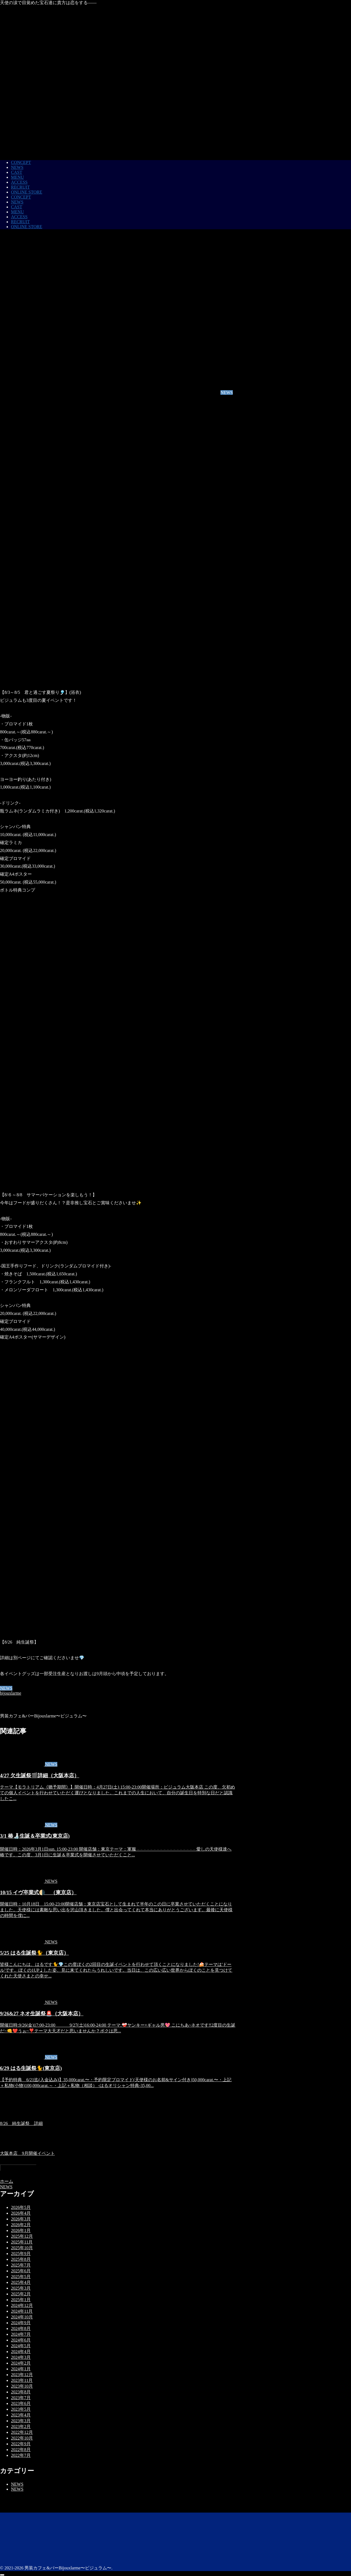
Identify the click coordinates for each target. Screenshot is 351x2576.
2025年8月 (21, 2259)
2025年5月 (21, 2276)
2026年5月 (21, 2207)
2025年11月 (22, 2242)
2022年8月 (21, 2449)
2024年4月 (21, 2351)
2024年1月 (21, 2369)
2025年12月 (22, 2236)
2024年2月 (21, 2363)
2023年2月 (21, 2426)
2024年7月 (21, 2334)
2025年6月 (21, 2270)
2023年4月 (21, 2415)
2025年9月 (21, 2253)
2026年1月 (21, 2230)
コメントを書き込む (18, 2168)
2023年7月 (21, 2397)
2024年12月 (22, 2305)
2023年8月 (21, 2392)
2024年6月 (21, 2340)
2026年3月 (21, 2219)
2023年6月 (21, 2403)
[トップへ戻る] (2, 2575)
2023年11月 (22, 2380)
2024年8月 (21, 2328)
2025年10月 (22, 2247)
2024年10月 (22, 2317)
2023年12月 (22, 2374)
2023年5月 (21, 2409)
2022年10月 (22, 2438)
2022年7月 (21, 2455)
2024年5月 (21, 2345)
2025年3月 (21, 2288)
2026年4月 (21, 2213)
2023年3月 (21, 2420)
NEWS (6, 1688)
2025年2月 (21, 2294)
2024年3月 (21, 2357)
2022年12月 (22, 2432)
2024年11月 (22, 2311)
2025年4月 (21, 2282)
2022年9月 (21, 2443)
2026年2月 (21, 2224)
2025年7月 (21, 2265)
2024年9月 (21, 2322)
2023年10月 (22, 2386)
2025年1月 (21, 2299)
